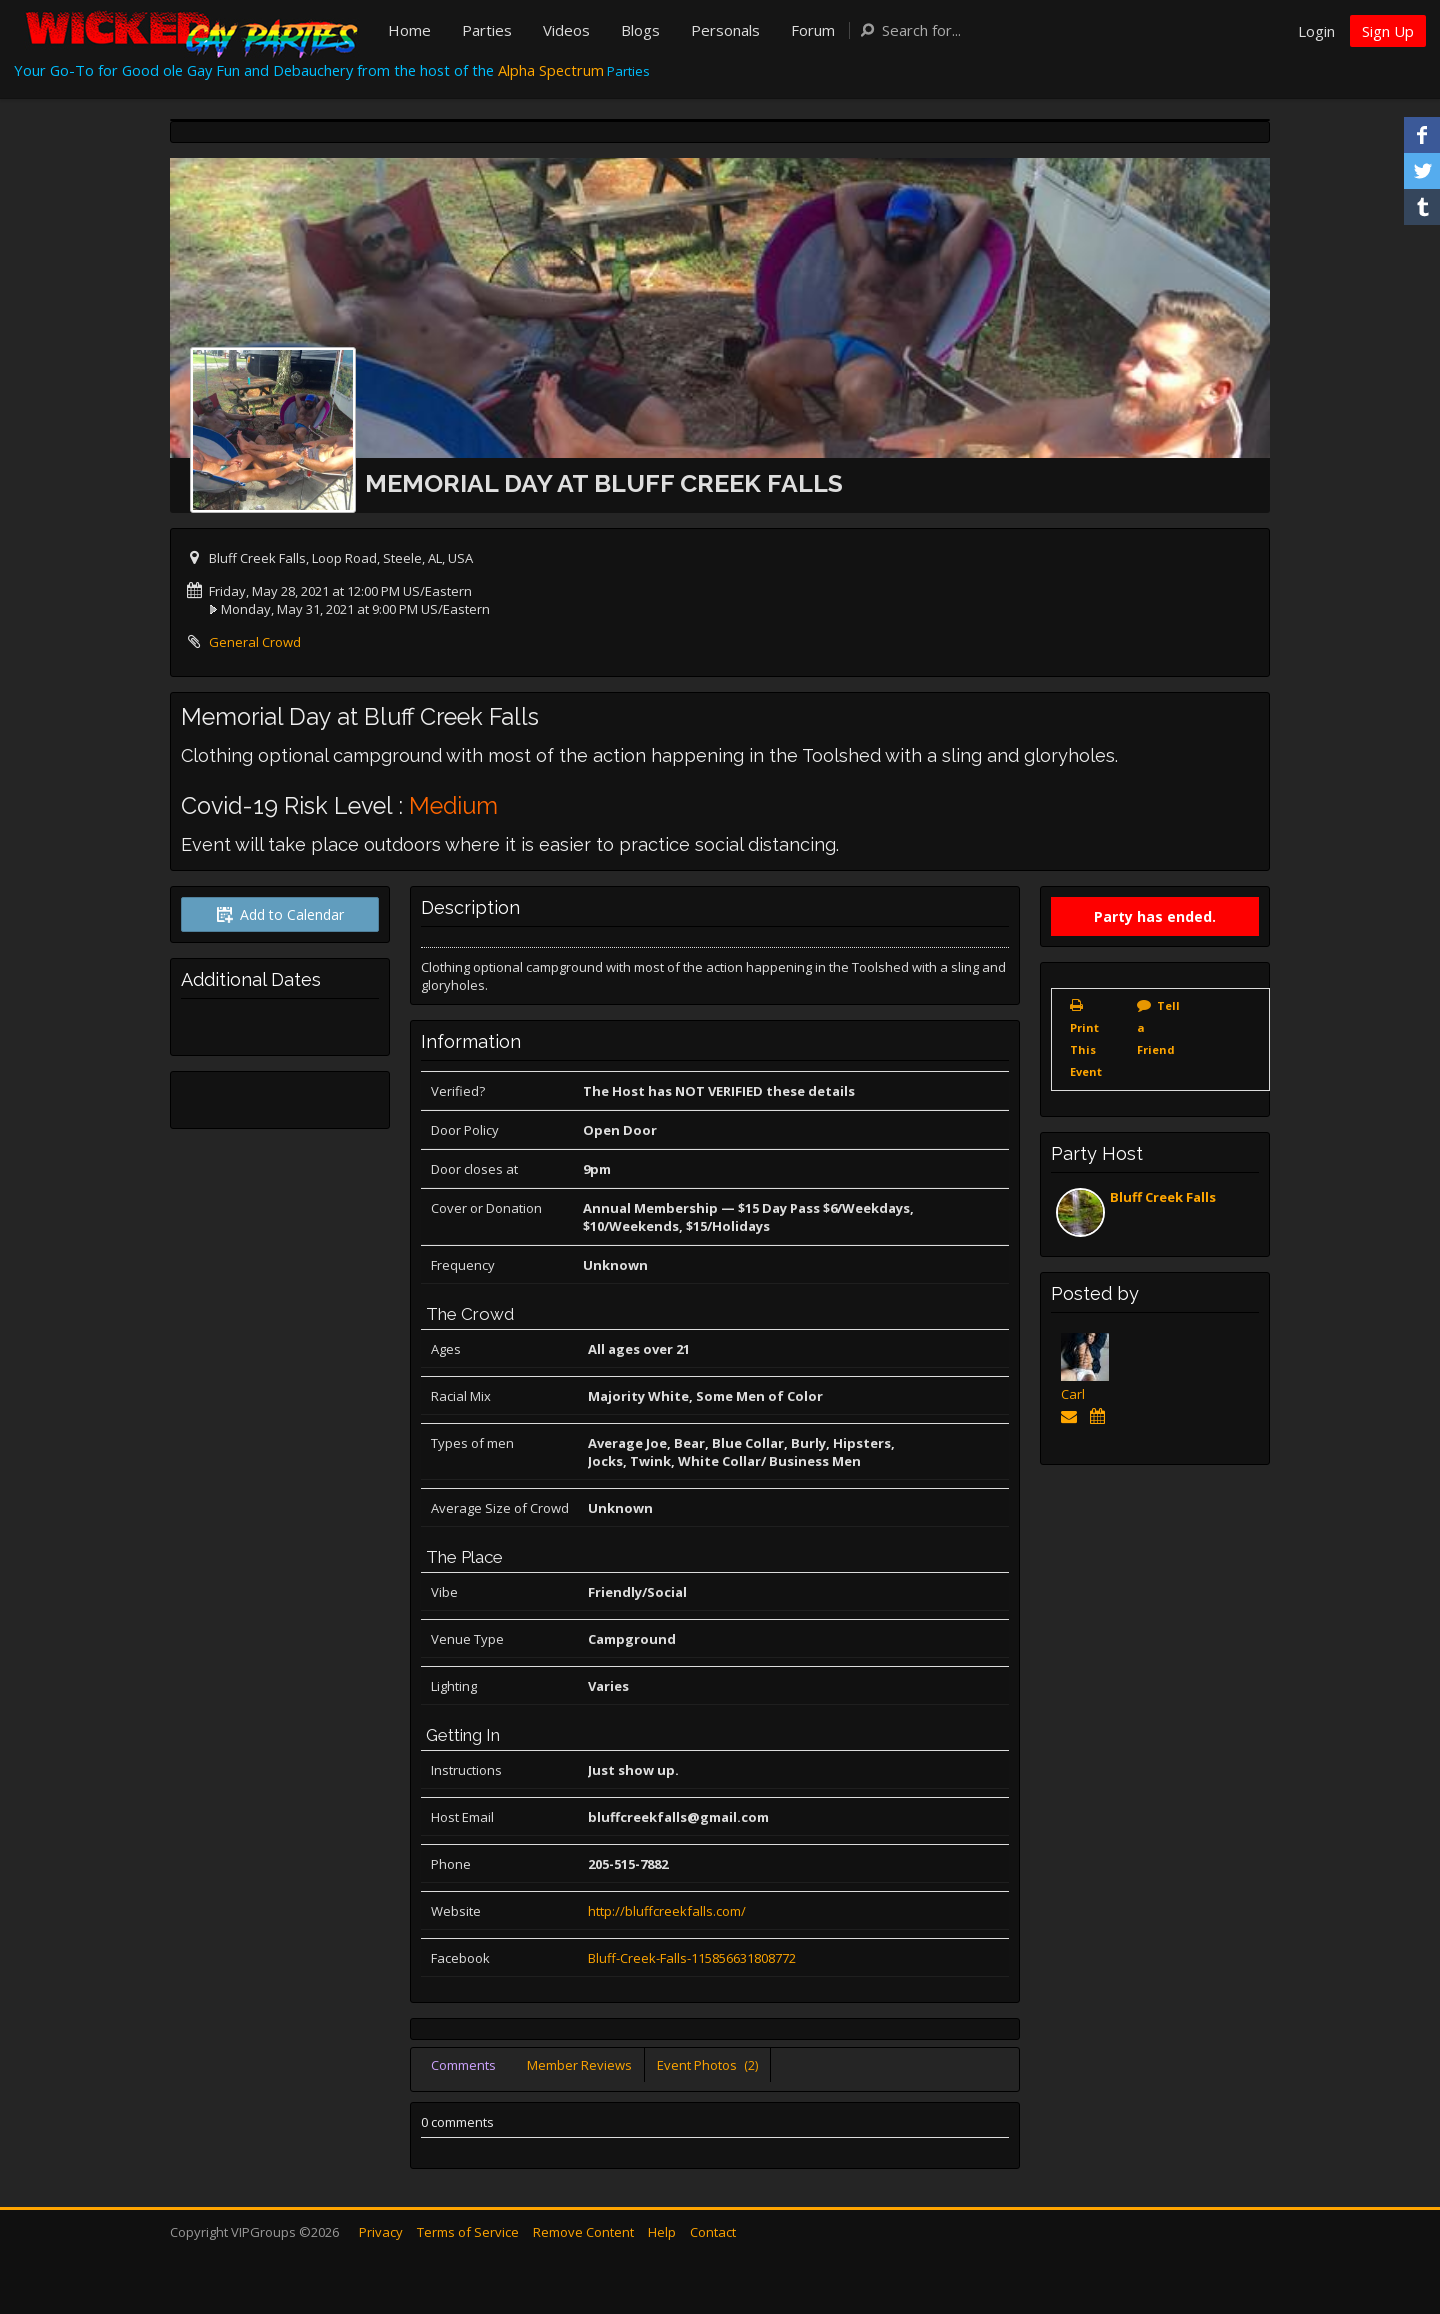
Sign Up (1388, 31)
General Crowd (255, 642)
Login (1316, 31)
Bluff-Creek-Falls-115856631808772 (692, 1958)
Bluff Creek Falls (1163, 1197)
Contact (713, 2232)
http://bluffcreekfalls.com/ (667, 1911)
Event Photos (707, 2065)
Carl (1073, 1394)
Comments (463, 2065)
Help (662, 2232)
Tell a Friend (1158, 1027)
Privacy (381, 2232)
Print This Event (1086, 1049)
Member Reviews (579, 2065)
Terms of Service (468, 2232)
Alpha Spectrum (551, 70)
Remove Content (583, 2232)
